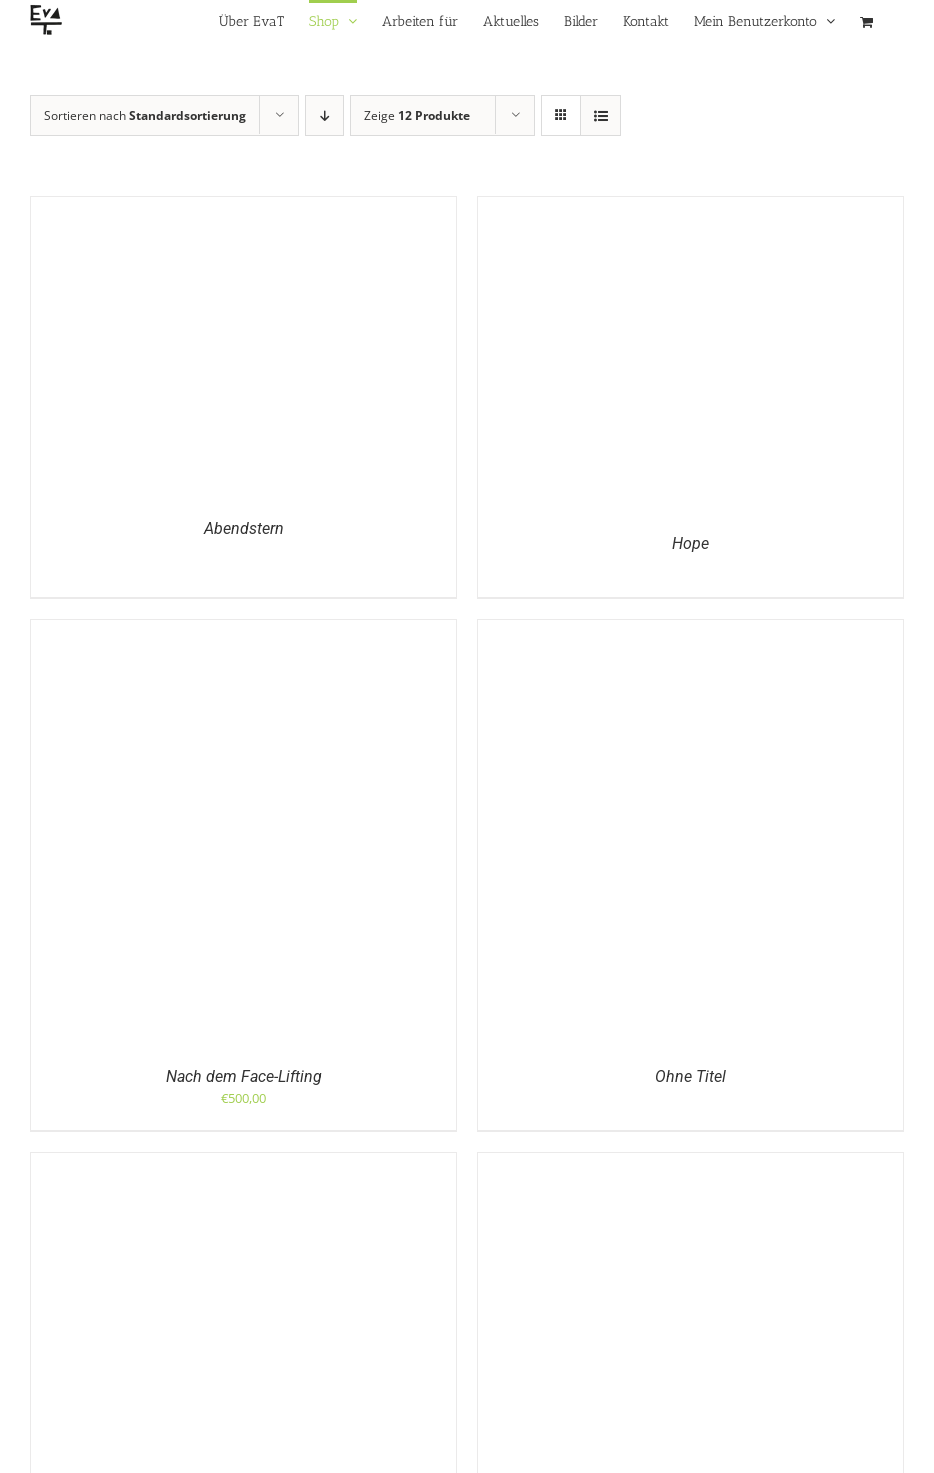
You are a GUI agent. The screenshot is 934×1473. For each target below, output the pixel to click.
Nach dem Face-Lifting (244, 1076)
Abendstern (244, 528)
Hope (690, 543)
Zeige (417, 115)
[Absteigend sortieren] (324, 115)
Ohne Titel (690, 1076)
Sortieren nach (145, 115)
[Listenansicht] (600, 115)
